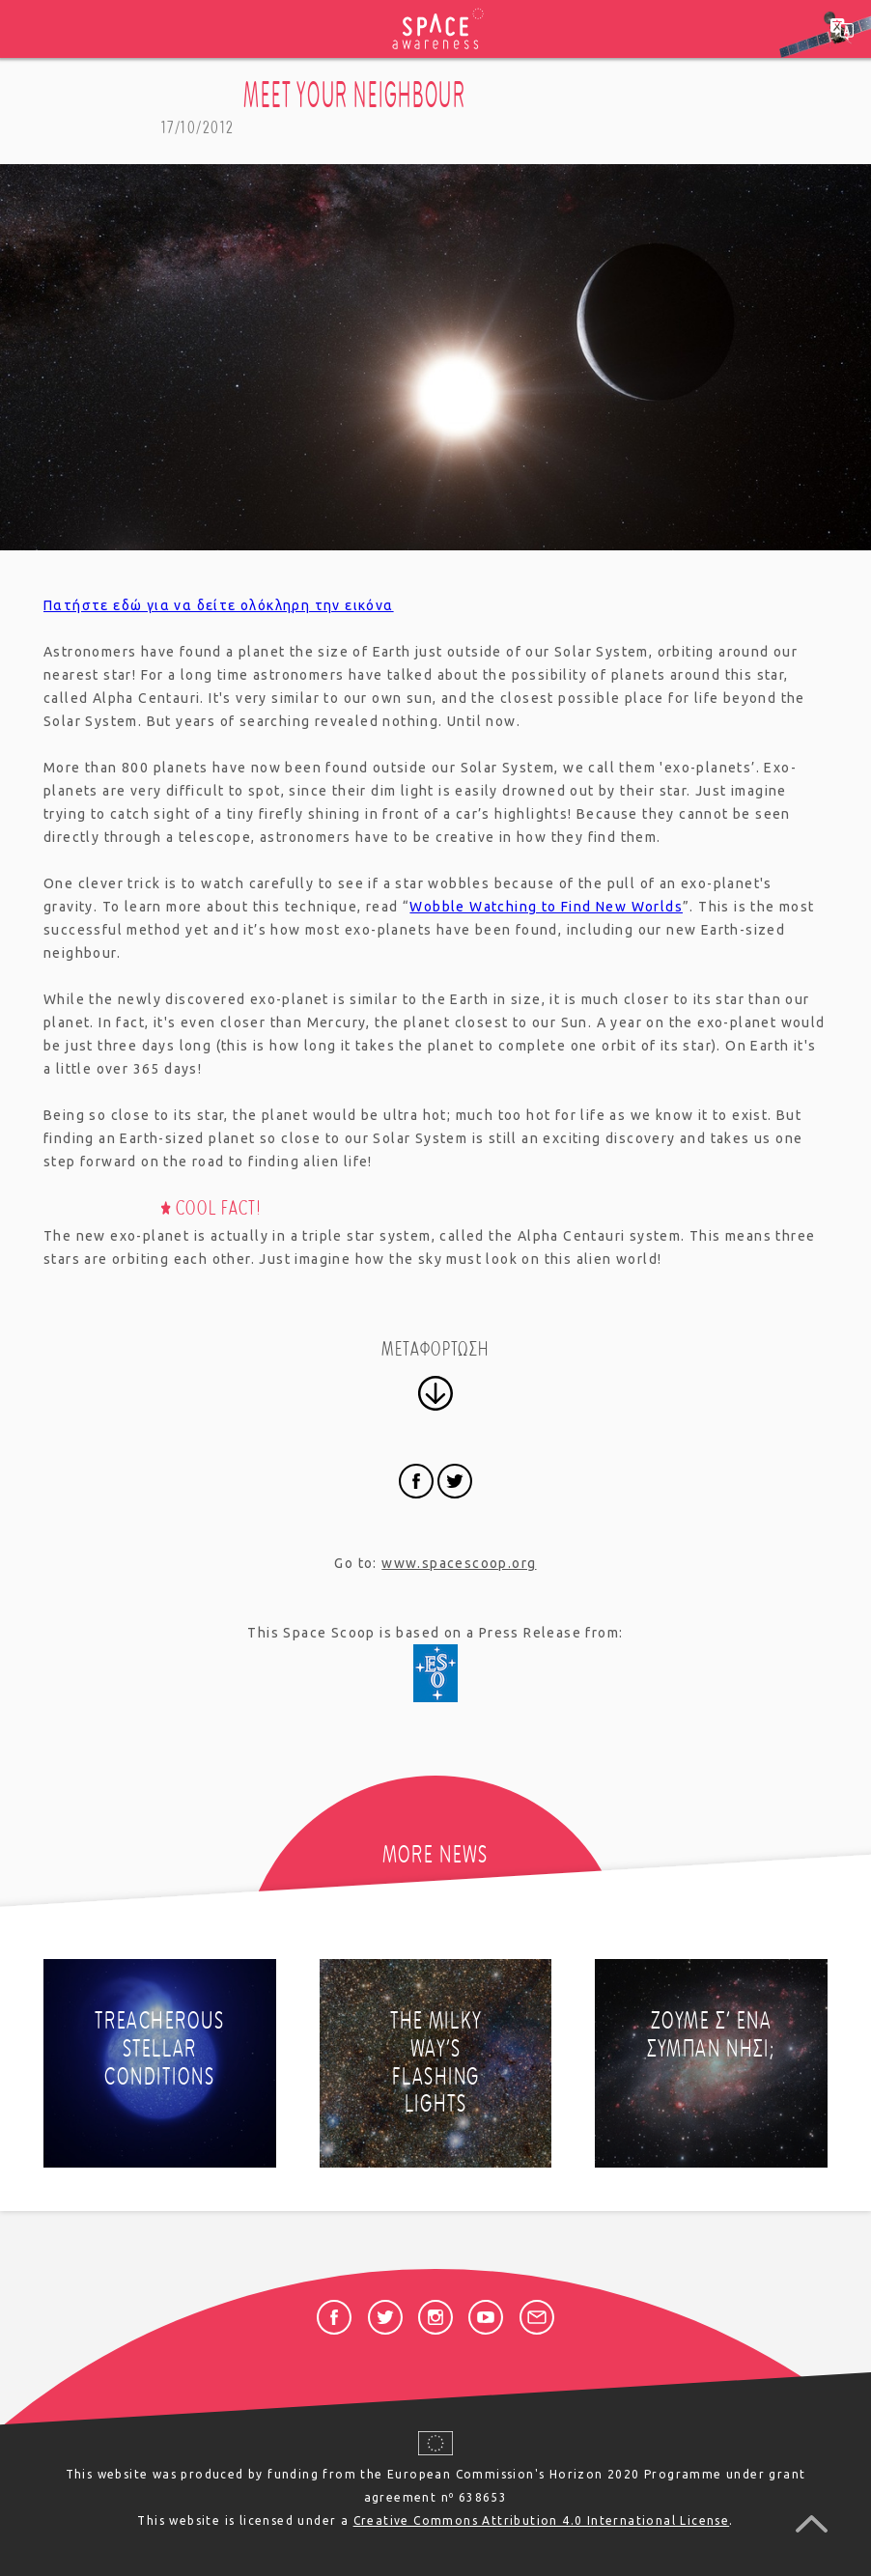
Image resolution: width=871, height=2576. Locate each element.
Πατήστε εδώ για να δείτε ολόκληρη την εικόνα (218, 605)
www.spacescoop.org (458, 1563)
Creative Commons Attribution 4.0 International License (541, 2520)
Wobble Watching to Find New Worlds (546, 906)
